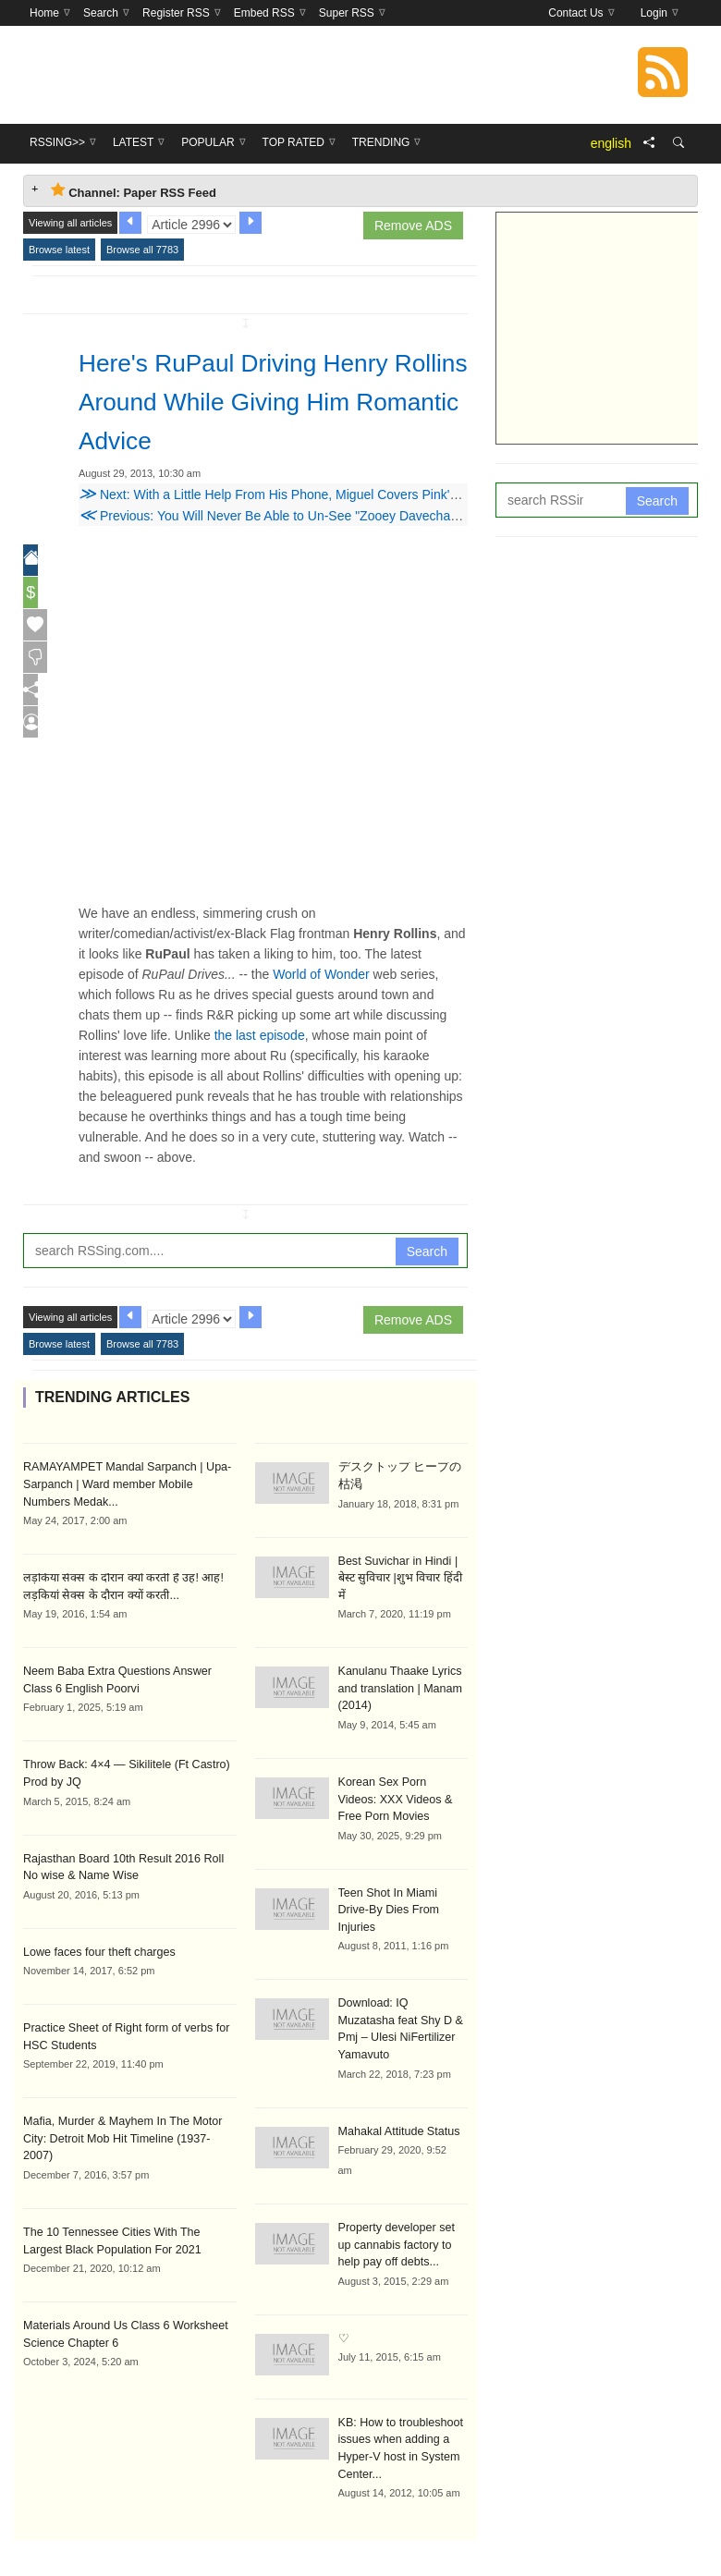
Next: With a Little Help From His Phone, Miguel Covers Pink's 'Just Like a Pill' (313, 494)
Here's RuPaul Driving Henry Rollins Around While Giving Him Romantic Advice (267, 400)
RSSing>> (220, 2531)
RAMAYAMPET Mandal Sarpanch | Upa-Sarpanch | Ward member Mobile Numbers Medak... (128, 1483)
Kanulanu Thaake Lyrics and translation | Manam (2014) (398, 1668)
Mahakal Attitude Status (396, 2071)
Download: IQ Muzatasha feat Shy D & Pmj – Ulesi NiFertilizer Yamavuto (400, 1979)
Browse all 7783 (142, 249)
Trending (499, 2531)
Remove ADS (413, 225)
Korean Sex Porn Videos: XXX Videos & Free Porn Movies (400, 1777)
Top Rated (423, 2531)
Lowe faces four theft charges (95, 1945)
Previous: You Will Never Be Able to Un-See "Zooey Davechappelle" (284, 515)
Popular (349, 2531)
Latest (284, 2531)
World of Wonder (321, 974)
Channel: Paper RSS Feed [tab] (133, 191)
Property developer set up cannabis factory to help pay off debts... (401, 2184)
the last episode (259, 1035)
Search (427, 1251)
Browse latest (59, 249)
